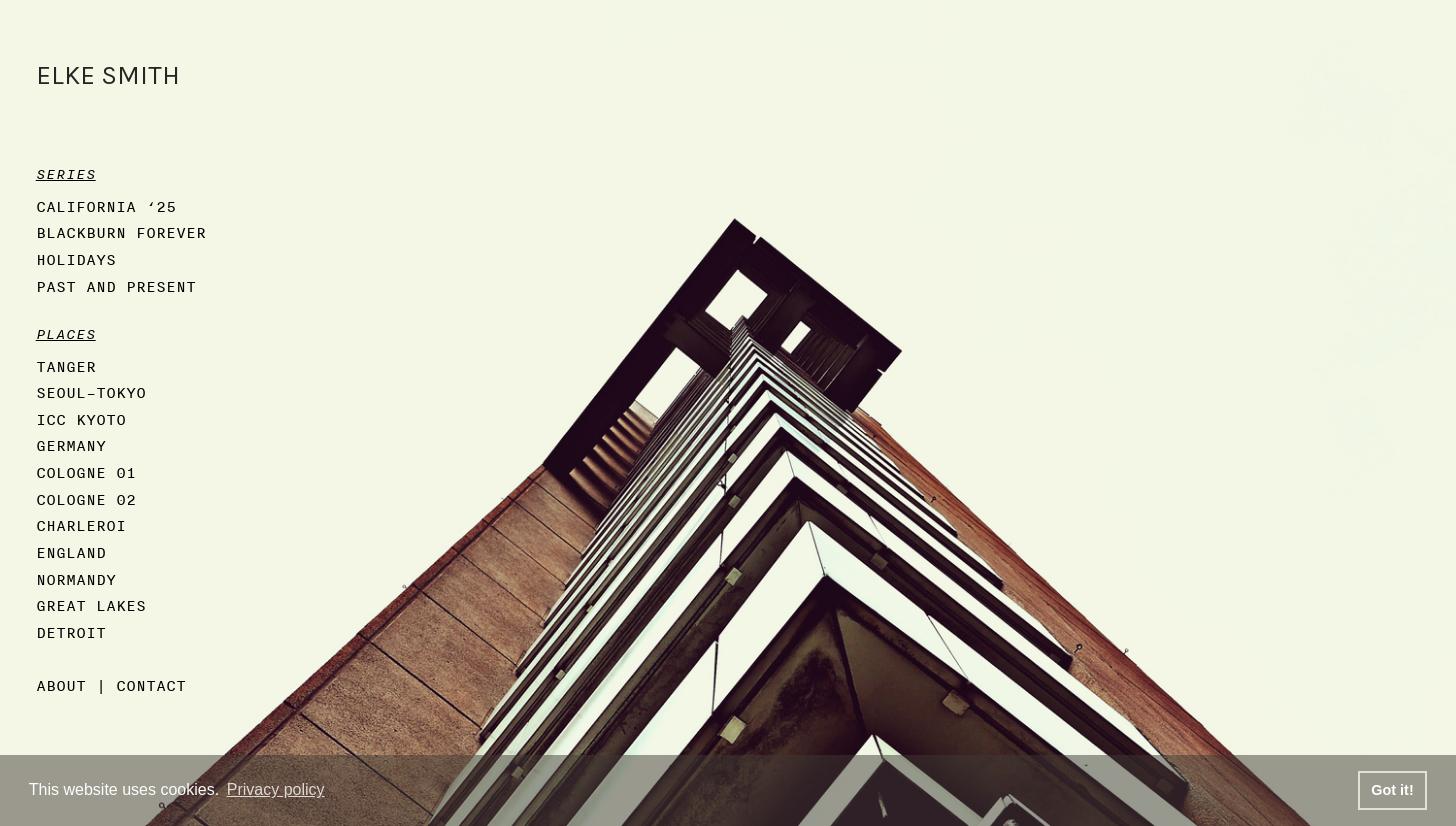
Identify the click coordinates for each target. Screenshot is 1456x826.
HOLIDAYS (76, 259)
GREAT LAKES (91, 605)
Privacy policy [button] (276, 789)
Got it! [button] (1392, 790)
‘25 (161, 206)
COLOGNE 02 (86, 499)
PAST (56, 286)
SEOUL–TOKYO (91, 392)
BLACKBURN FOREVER (121, 232)
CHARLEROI (81, 525)
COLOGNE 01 (86, 472)
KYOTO (101, 419)
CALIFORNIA (86, 206)
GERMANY (71, 445)
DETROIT (71, 632)
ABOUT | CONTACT (111, 685)
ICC (51, 419)
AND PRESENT (141, 286)
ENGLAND (71, 552)
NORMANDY (76, 579)
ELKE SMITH (108, 75)
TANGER (66, 366)
